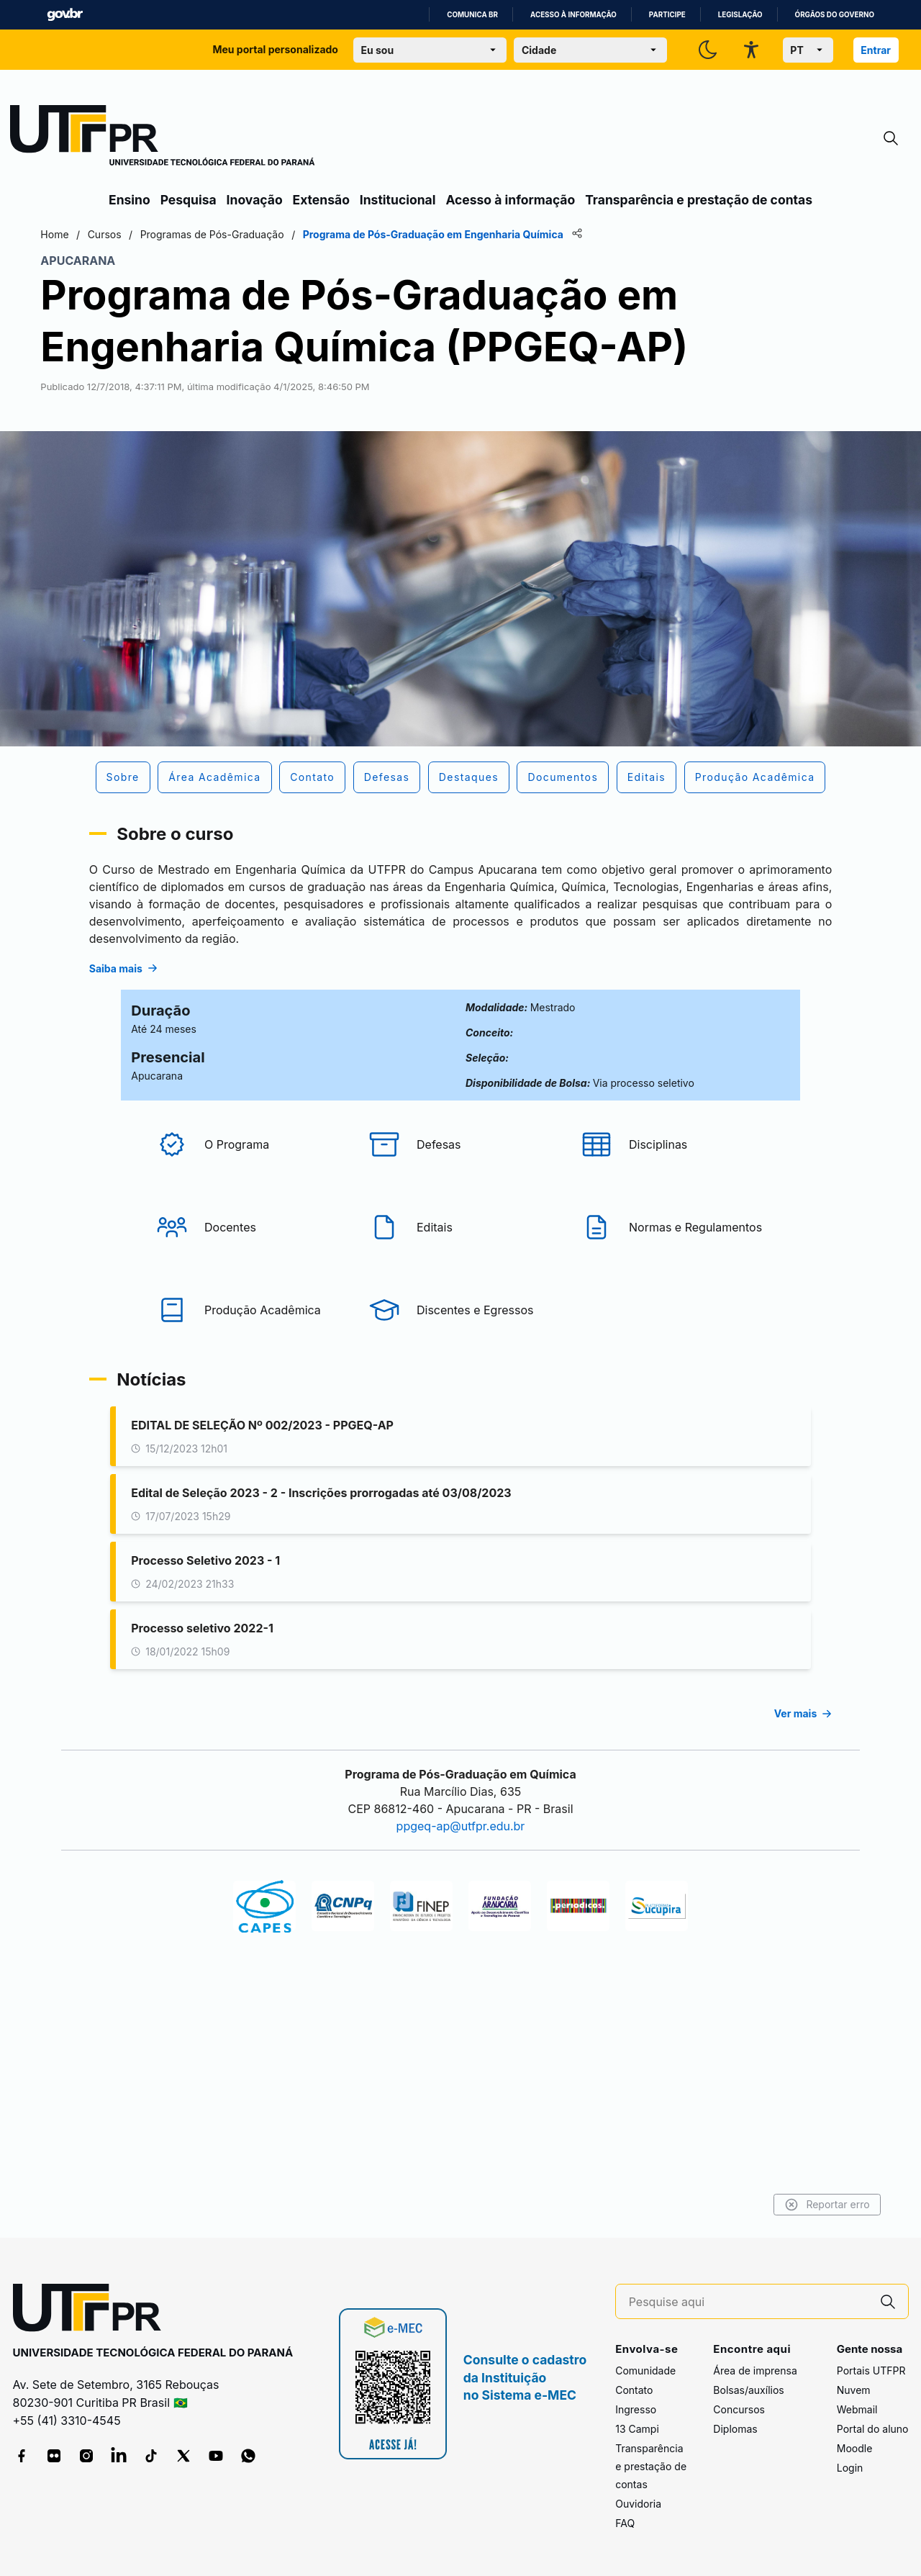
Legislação (740, 15)
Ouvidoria (638, 2504)
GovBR (65, 15)
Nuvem (854, 2391)
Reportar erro (757, 2204)
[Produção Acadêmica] (248, 1434)
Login (850, 2468)
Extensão (321, 199)
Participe (667, 15)
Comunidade (645, 2371)
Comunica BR (472, 15)
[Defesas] (460, 1268)
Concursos (739, 2410)
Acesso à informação (573, 15)
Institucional (398, 199)
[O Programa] (248, 1268)
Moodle (855, 2449)
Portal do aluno (873, 2429)
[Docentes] (248, 1351)
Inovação (255, 199)
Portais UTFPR (871, 2371)
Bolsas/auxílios (748, 2391)
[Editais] (460, 1351)
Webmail (857, 2410)
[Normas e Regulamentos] (672, 1351)
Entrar (876, 50)
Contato (634, 2391)
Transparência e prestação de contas (698, 199)
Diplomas (735, 2429)
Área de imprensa (755, 2371)
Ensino (129, 199)
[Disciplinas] (672, 1268)
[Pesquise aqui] (748, 2302)
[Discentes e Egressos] (460, 1434)
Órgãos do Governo (834, 15)
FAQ (625, 2524)
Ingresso (635, 2410)
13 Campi (637, 2429)
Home (124, 234)
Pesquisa (188, 199)
